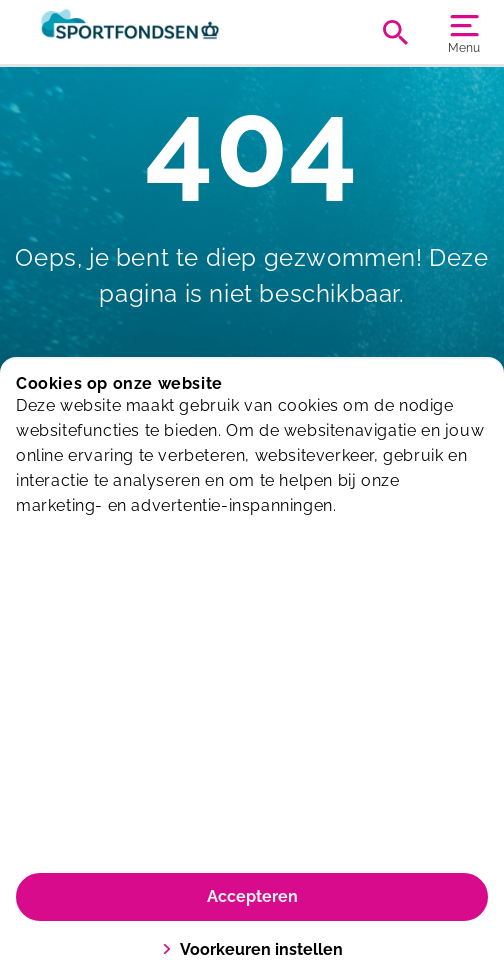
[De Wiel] (134, 32)
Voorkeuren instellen (252, 949)
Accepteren (252, 896)
